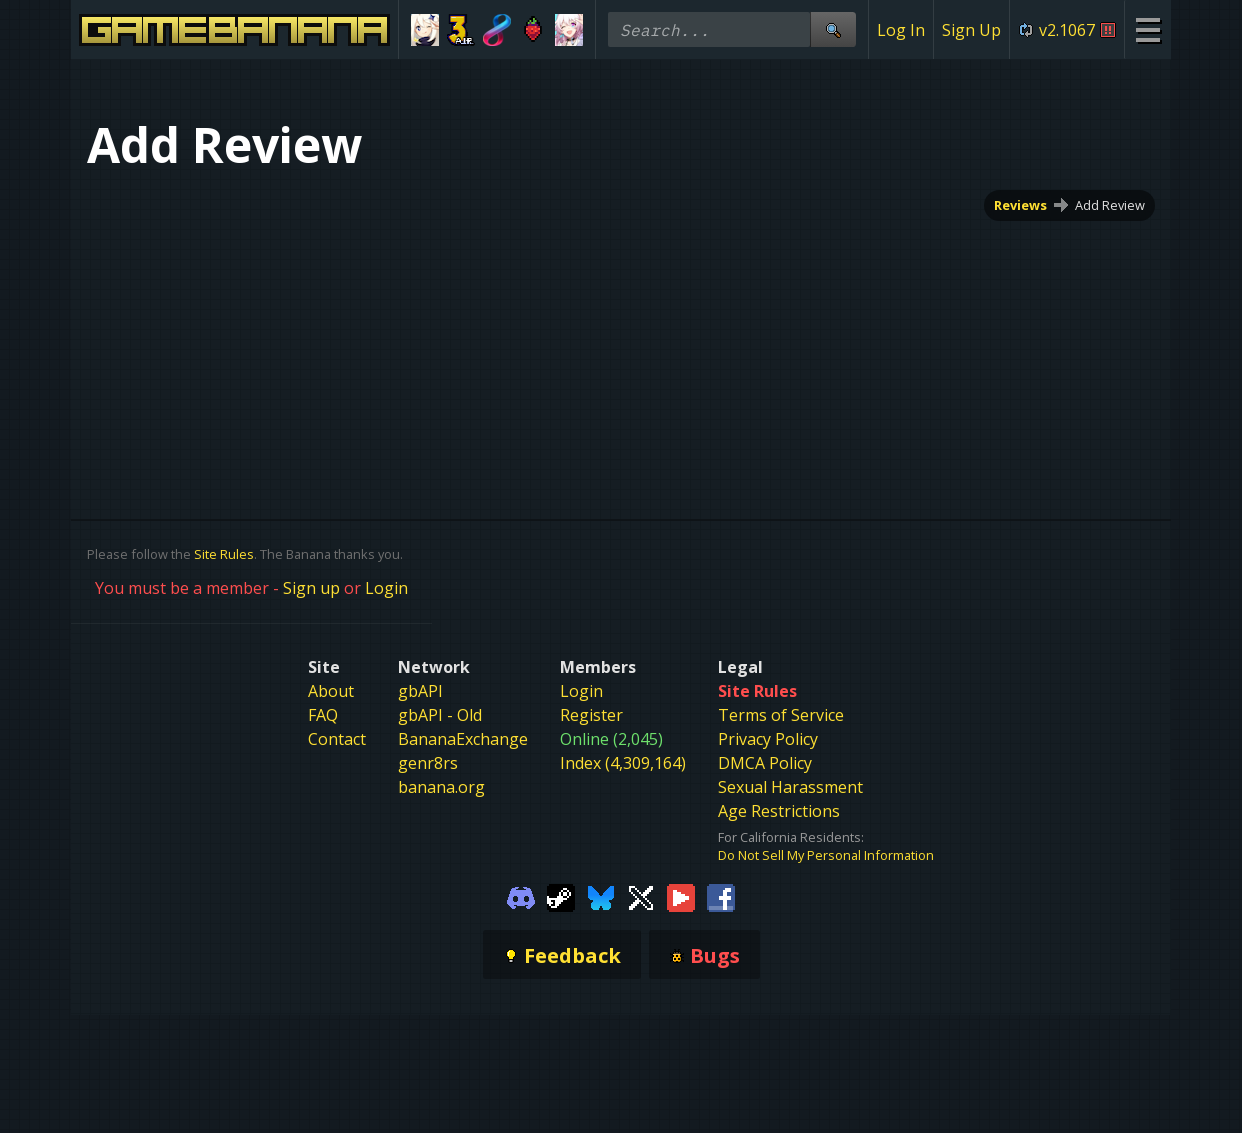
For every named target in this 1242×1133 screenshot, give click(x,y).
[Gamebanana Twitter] (641, 896)
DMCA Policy (765, 763)
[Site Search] (833, 29)
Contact (337, 739)
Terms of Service (781, 715)
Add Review (1110, 205)
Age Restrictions (779, 811)
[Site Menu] (1147, 29)
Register (591, 715)
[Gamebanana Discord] (521, 896)
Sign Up (971, 30)
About (331, 691)
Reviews (1020, 205)
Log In (901, 30)
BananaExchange (463, 739)
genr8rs (428, 763)
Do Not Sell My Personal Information (826, 855)
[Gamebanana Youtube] (681, 896)
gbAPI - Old (440, 715)
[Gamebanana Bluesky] (601, 896)
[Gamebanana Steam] (561, 896)
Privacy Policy (768, 739)
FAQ (323, 715)
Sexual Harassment (790, 787)
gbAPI (420, 691)
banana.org (441, 787)
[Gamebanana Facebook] (721, 896)
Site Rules (224, 554)
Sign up (311, 588)
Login (386, 588)
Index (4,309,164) (623, 763)
